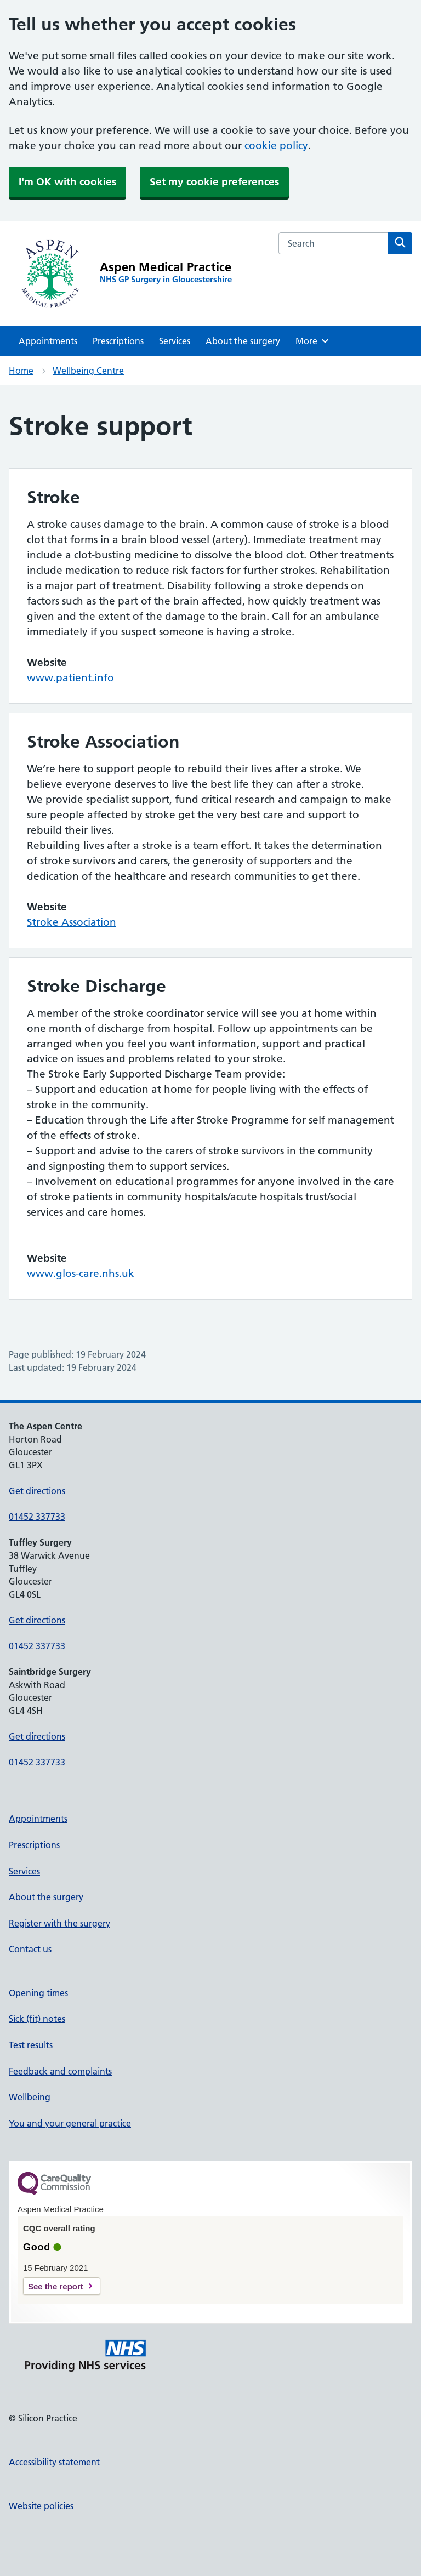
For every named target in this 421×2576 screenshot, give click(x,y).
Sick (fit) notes (37, 2018)
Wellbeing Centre (88, 370)
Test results (31, 2044)
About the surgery (243, 340)
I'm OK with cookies (67, 181)
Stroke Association (71, 922)
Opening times (38, 1992)
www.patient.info (70, 677)
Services (174, 340)
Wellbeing (29, 2096)
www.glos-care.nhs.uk (80, 1273)
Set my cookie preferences (214, 181)
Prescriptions (118, 340)
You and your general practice (70, 2123)
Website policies (41, 2505)
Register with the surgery (59, 1923)
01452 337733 (37, 1516)
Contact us (30, 1949)
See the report (55, 2286)
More (312, 340)
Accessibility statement (54, 2462)
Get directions (37, 1490)
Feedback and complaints (60, 2071)
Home (21, 370)
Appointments (48, 340)
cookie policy (276, 145)
